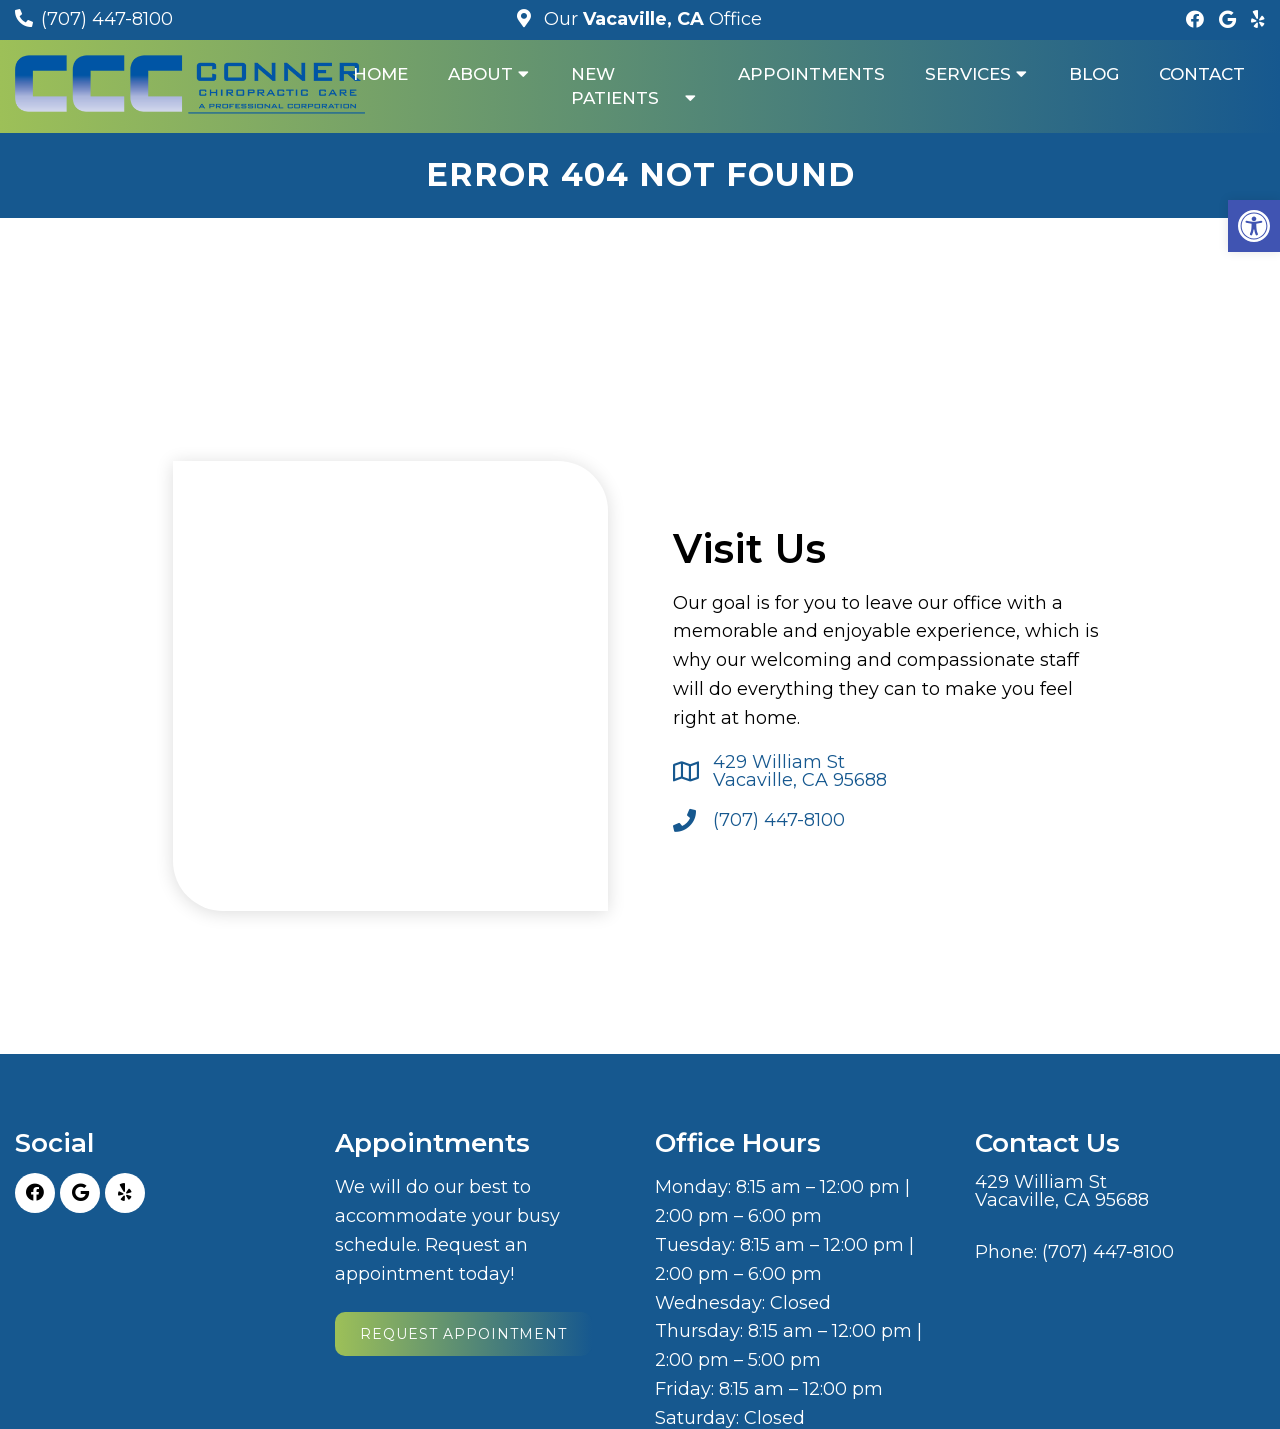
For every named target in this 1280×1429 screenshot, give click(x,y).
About (480, 74)
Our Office (650, 19)
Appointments (811, 74)
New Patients (615, 86)
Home (380, 74)
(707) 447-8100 (107, 19)
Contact (1202, 74)
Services (968, 74)
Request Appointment (463, 1334)
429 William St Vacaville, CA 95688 (800, 771)
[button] (1254, 226)
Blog (1094, 74)
